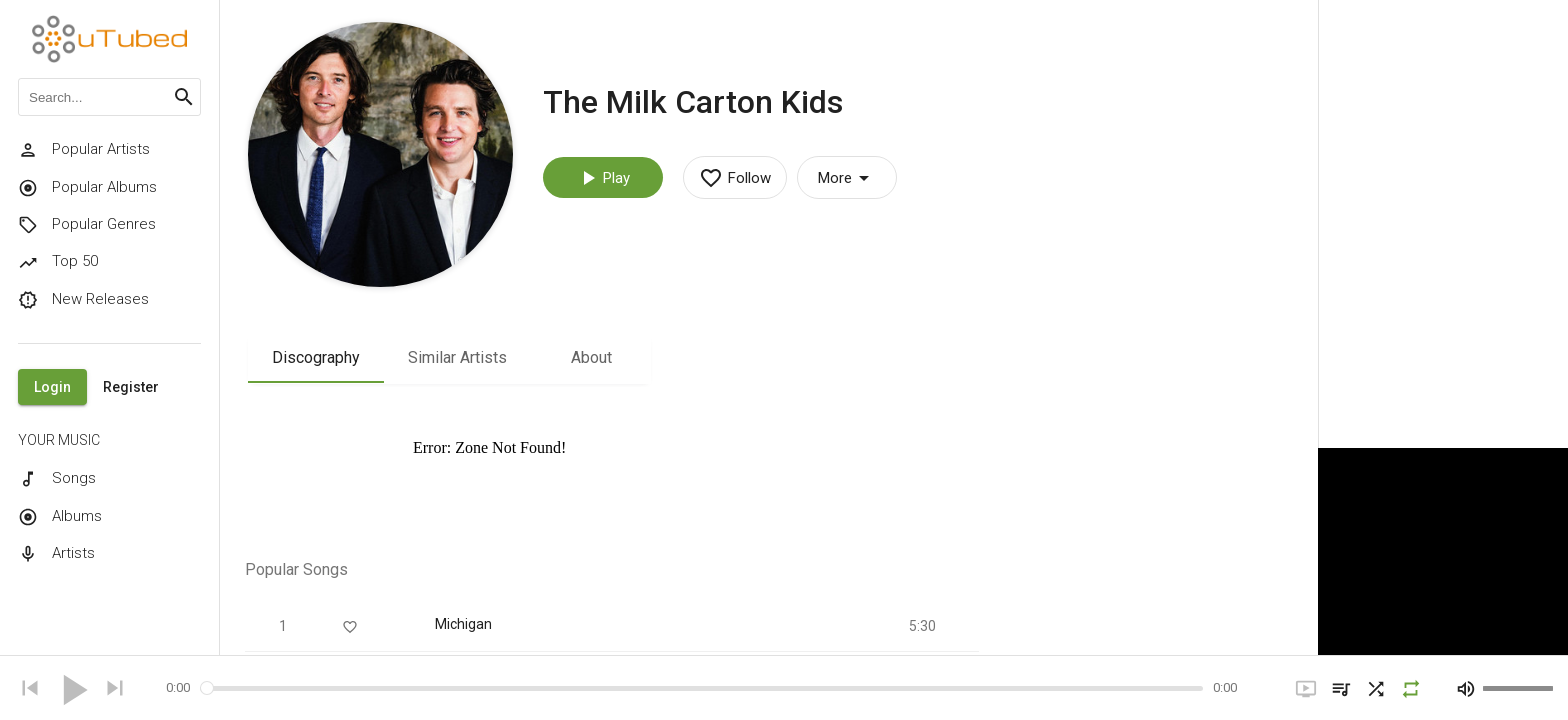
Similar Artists (457, 357)
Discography (316, 357)
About (591, 357)
